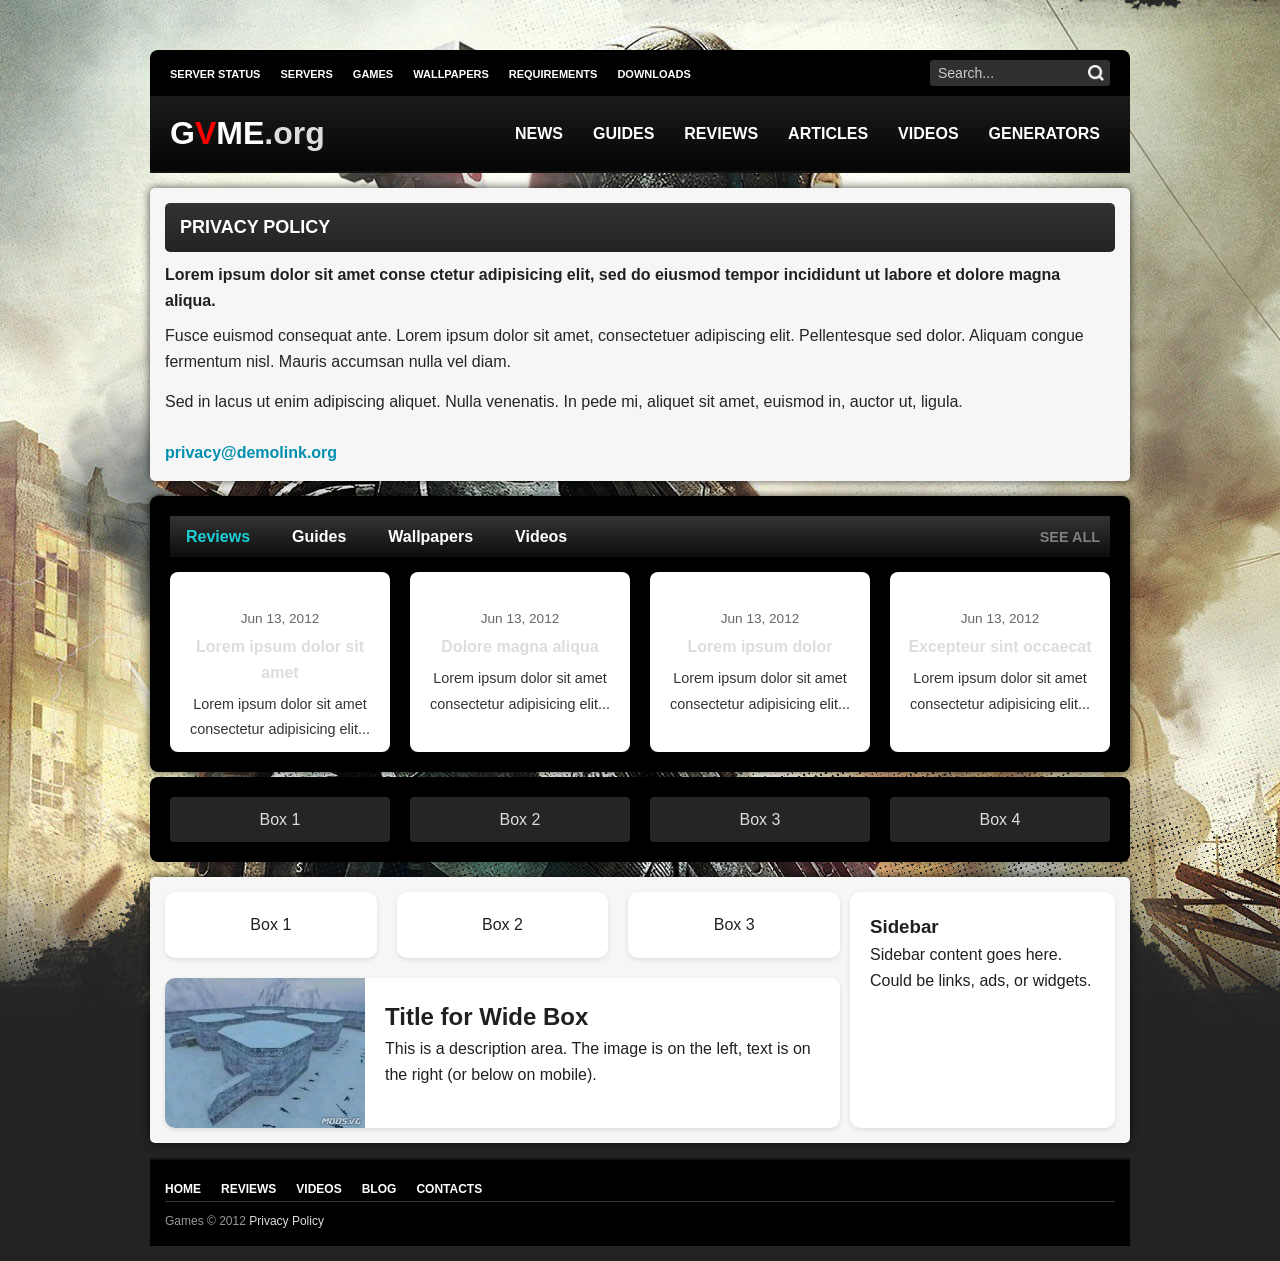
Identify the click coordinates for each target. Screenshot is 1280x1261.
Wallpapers (451, 74)
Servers (306, 74)
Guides (623, 133)
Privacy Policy (286, 1221)
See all (1070, 537)
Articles (828, 133)
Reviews (721, 133)
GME (217, 133)
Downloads (653, 74)
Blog (379, 1189)
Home (183, 1189)
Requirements (553, 74)
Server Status (215, 74)
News (539, 133)
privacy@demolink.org (251, 452)
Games (373, 74)
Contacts (449, 1189)
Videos (928, 133)
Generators (1044, 133)
